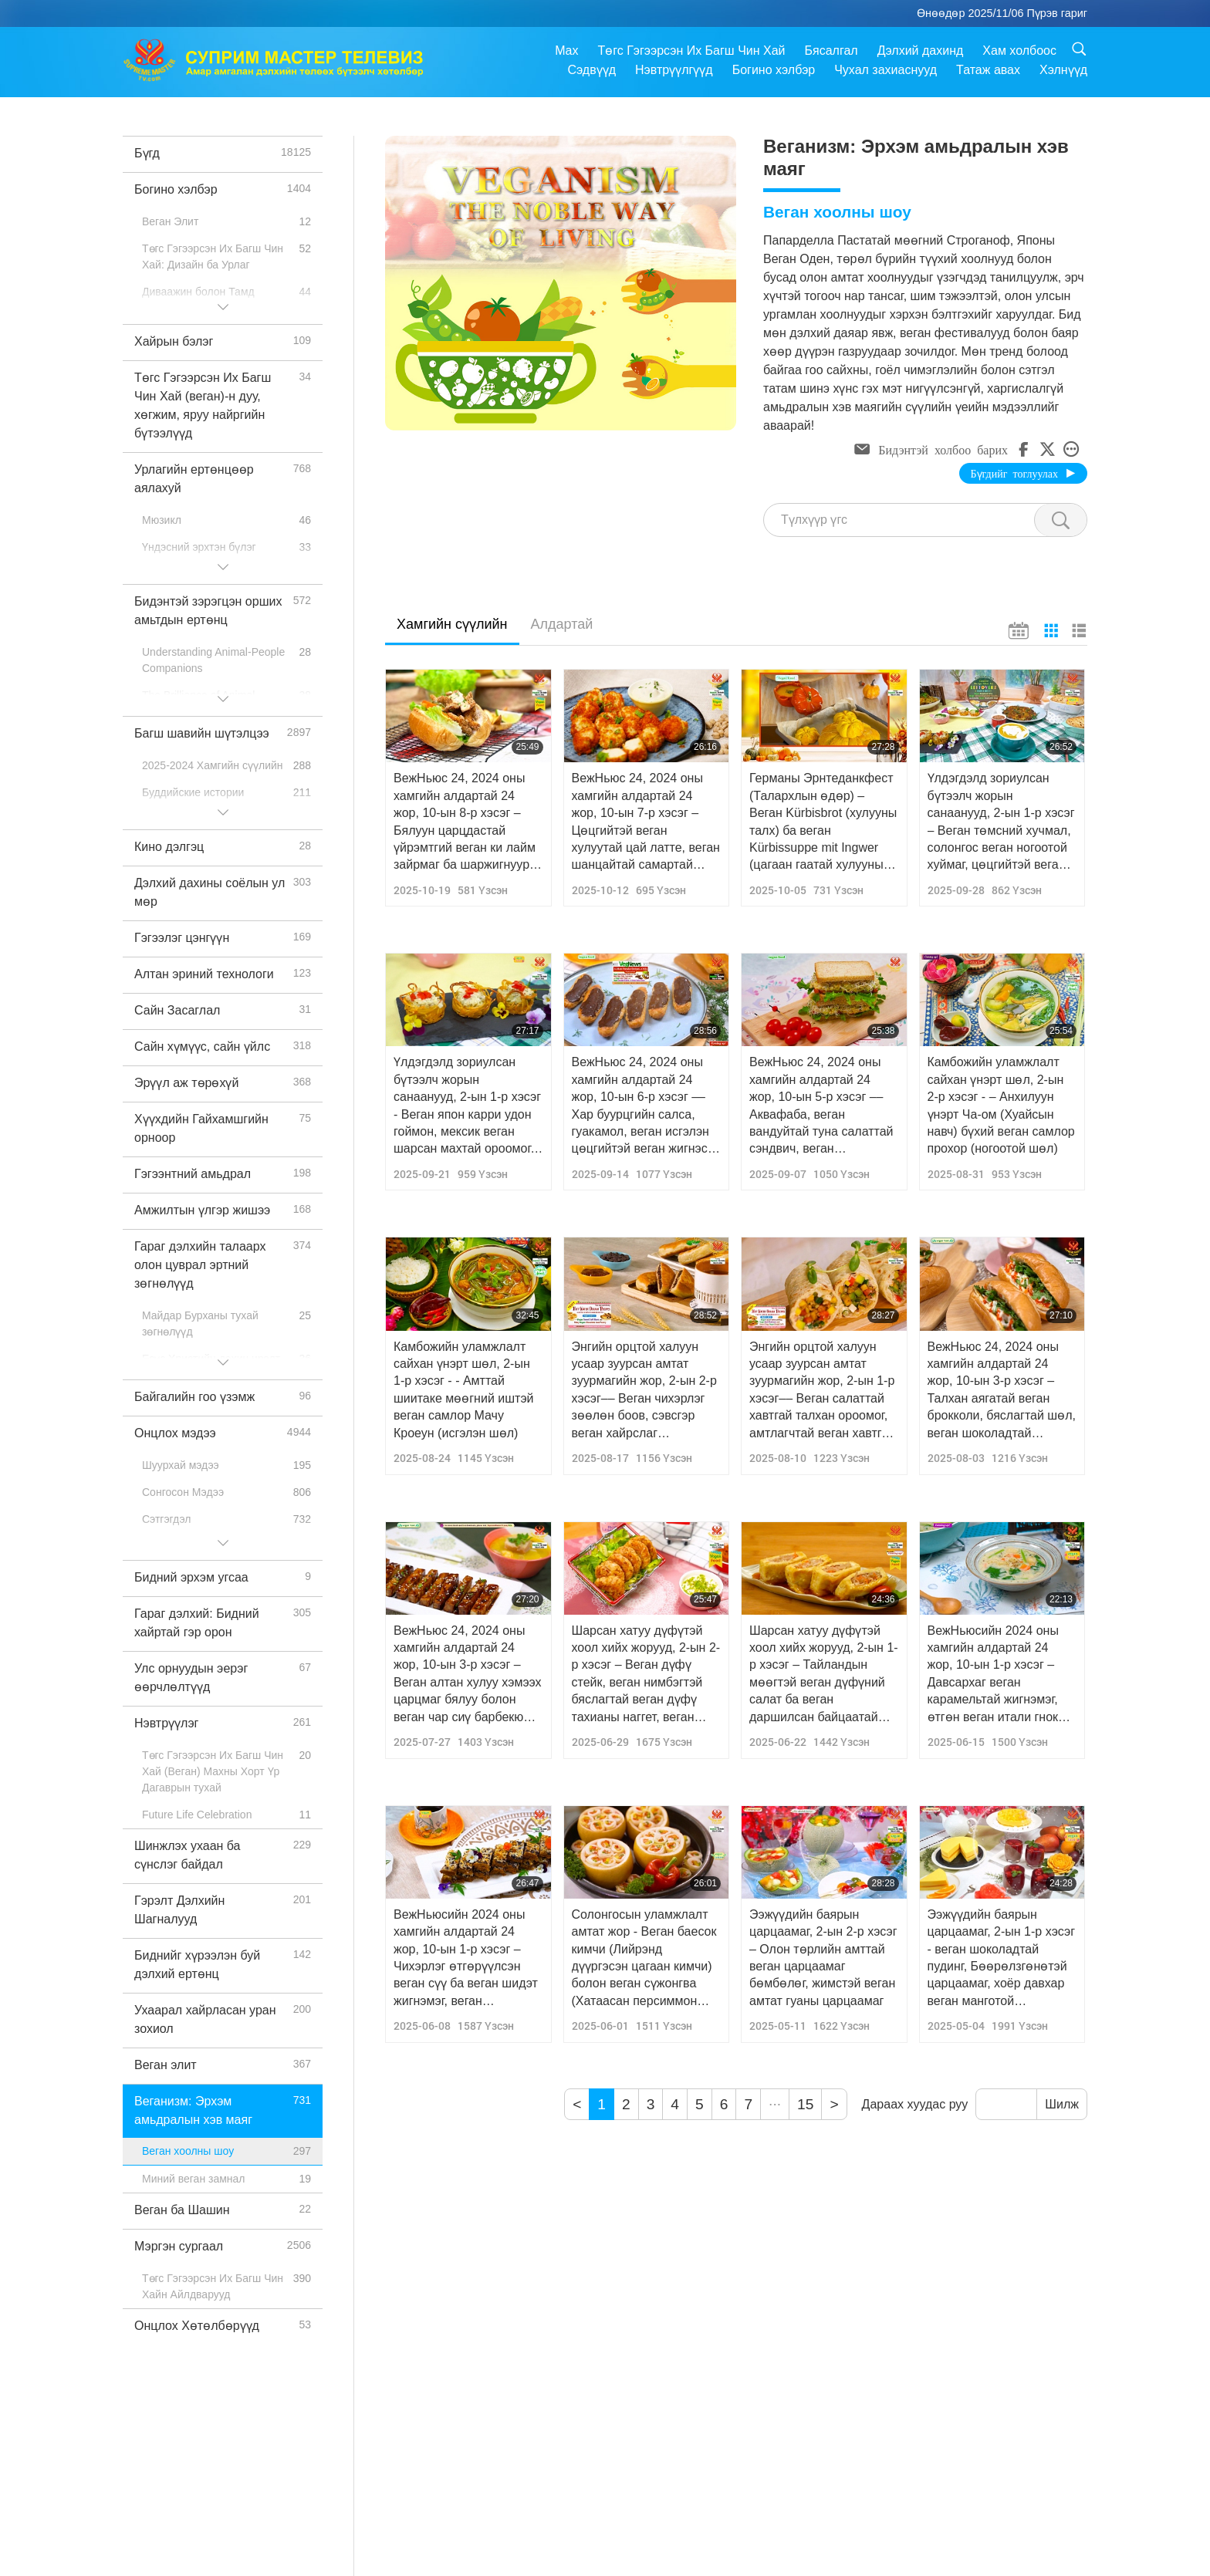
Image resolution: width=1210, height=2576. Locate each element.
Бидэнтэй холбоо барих (943, 449)
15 (805, 2104)
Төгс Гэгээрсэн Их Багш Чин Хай (691, 50)
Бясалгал (831, 50)
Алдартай (562, 624)
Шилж (1062, 2104)
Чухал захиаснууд (885, 69)
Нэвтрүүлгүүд (674, 69)
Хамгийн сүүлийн (452, 624)
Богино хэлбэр (774, 69)
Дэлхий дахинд (920, 50)
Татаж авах (988, 69)
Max (566, 50)
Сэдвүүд (592, 69)
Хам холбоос (1019, 50)
